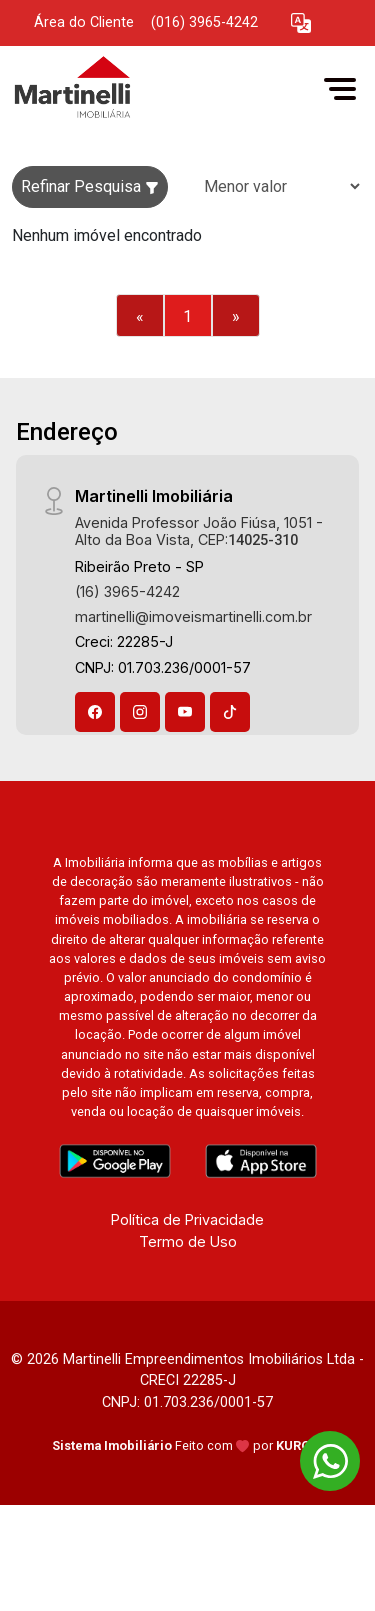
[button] (301, 23)
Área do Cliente (84, 22)
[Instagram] (140, 712)
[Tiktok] (230, 712)
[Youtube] (185, 712)
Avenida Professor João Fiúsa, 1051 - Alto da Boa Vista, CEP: (199, 531)
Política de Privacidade (187, 1219)
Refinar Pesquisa (90, 186)
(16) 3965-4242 (127, 591)
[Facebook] (95, 712)
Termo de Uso (188, 1241)
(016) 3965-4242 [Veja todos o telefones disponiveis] (204, 22)
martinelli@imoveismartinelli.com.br (193, 616)
